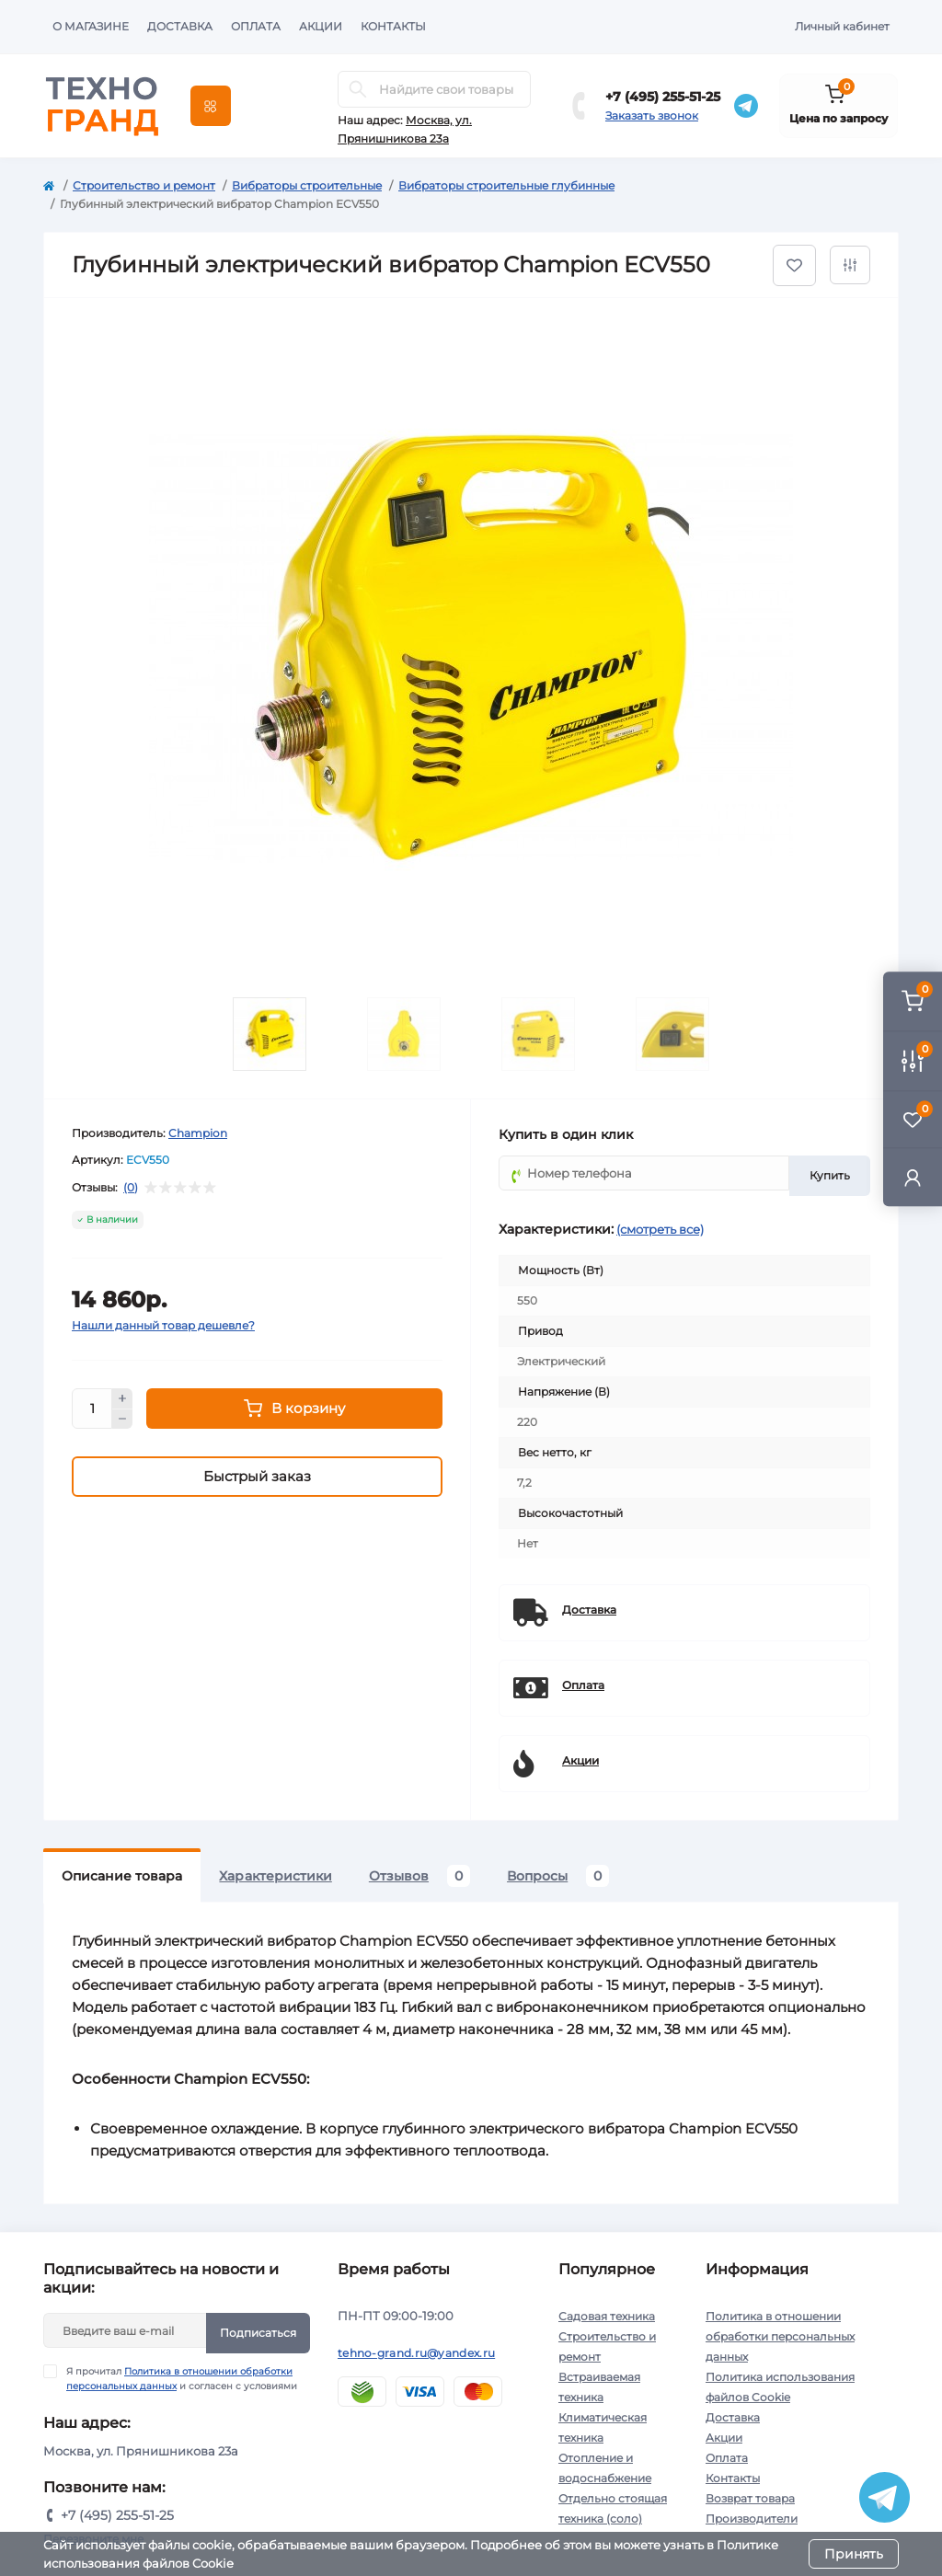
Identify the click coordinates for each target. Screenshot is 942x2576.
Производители (752, 2518)
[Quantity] (92, 1408)
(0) (130, 1187)
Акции (320, 26)
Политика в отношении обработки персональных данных (780, 2336)
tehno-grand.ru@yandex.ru (416, 2353)
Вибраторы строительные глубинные (506, 185)
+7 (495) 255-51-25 (662, 96)
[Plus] (122, 1398)
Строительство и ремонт (144, 185)
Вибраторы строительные (307, 185)
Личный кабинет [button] (842, 26)
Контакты (393, 26)
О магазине (90, 26)
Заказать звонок (651, 115)
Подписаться (258, 2333)
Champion (197, 1133)
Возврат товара (750, 2498)
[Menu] (210, 106)
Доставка (180, 26)
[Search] (358, 89)
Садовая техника (606, 2316)
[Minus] (122, 1419)
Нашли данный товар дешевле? (163, 1325)
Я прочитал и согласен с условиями (181, 2378)
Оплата (256, 26)
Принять (853, 2554)
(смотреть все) (660, 1229)
